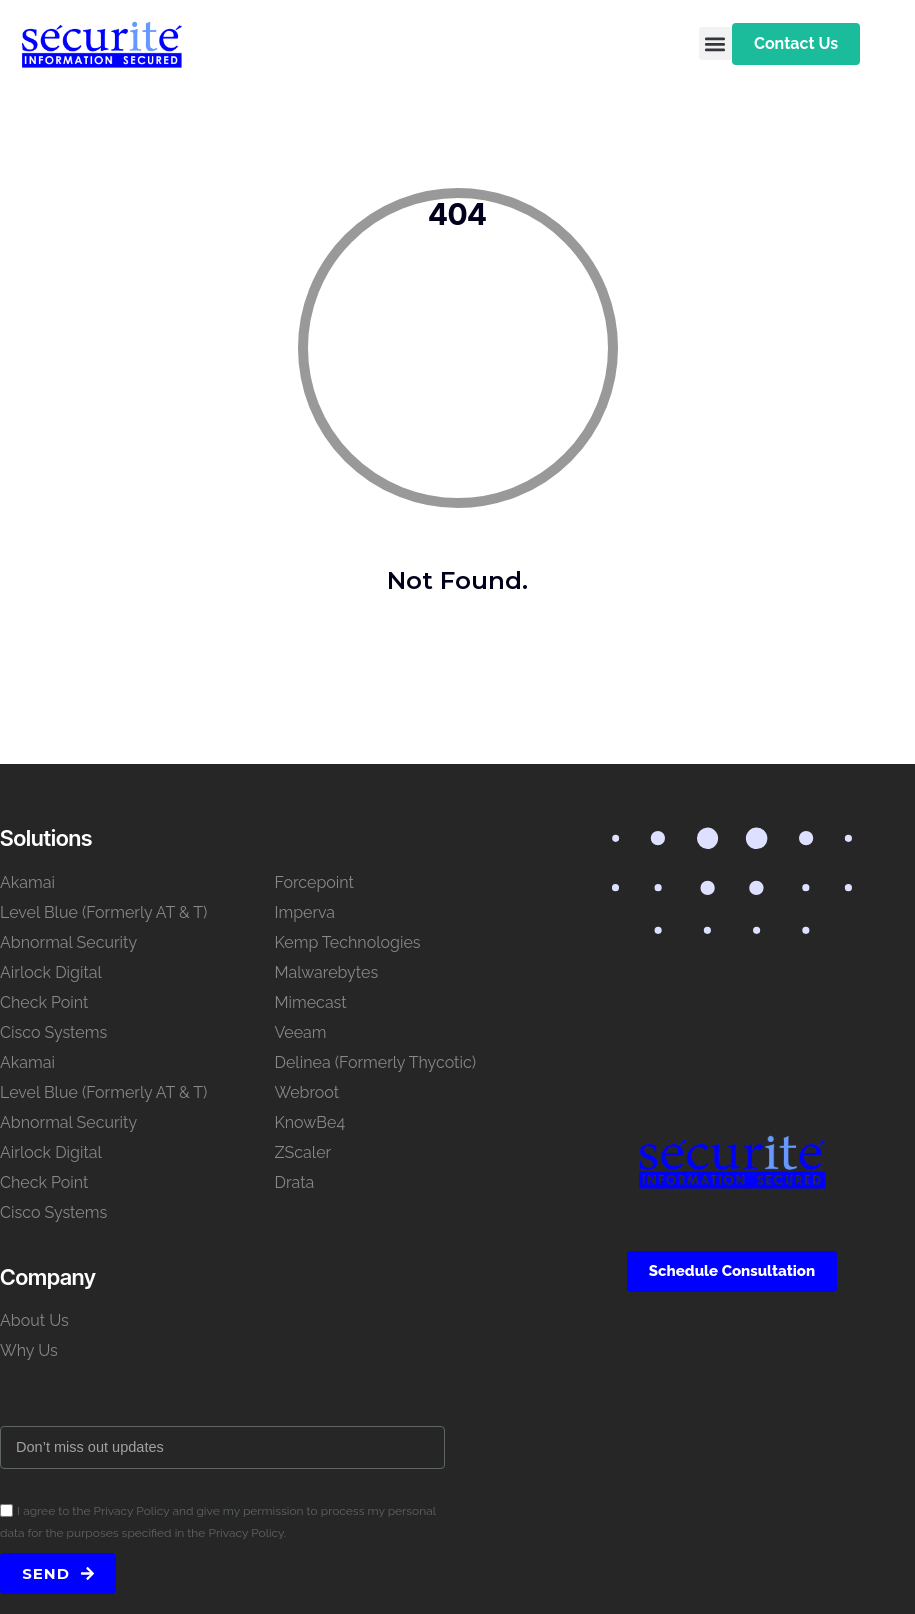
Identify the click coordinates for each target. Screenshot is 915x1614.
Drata (295, 1182)
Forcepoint (314, 882)
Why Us (29, 1350)
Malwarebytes (327, 972)
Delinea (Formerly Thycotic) (375, 1062)
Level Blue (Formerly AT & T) (103, 912)
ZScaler (303, 1152)
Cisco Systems (53, 1032)
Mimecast (311, 1002)
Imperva (305, 912)
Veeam (301, 1032)
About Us (34, 1320)
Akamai (27, 882)
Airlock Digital (51, 972)
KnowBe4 (310, 1122)
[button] (715, 43)
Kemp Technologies (348, 942)
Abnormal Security (68, 942)
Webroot (307, 1092)
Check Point (44, 1002)
